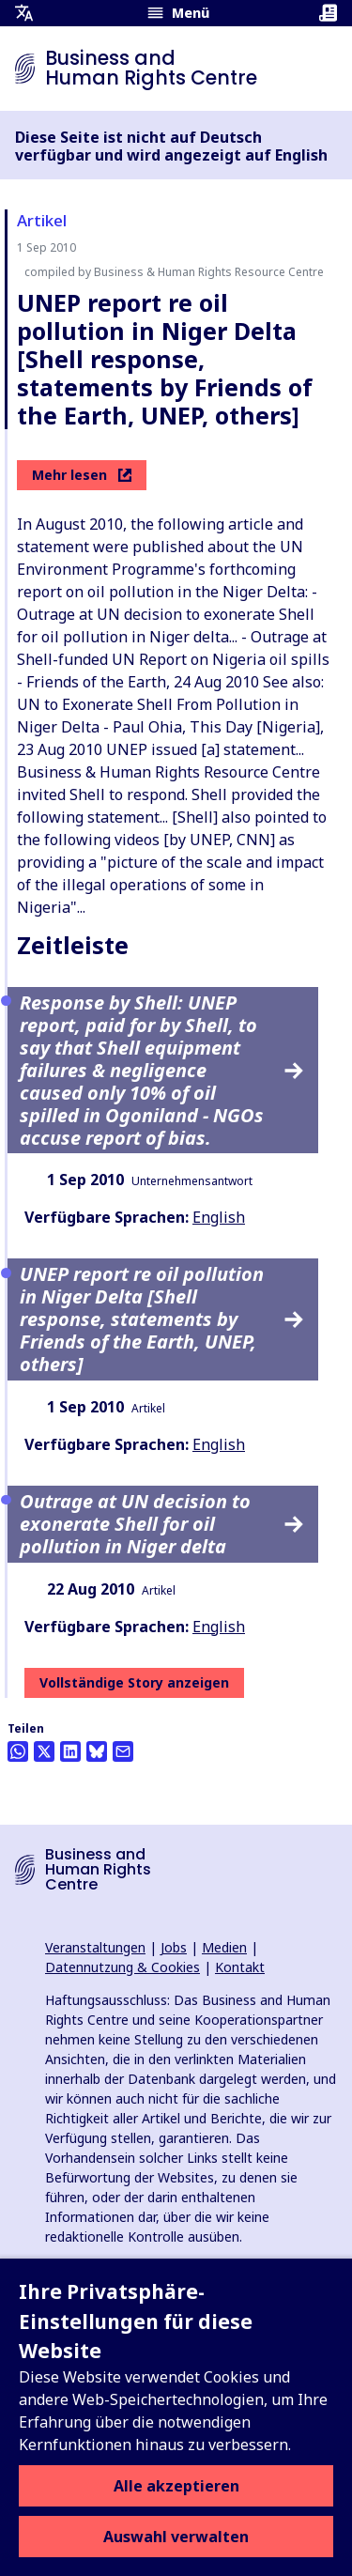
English (218, 1217)
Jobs (174, 1947)
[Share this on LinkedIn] (70, 1751)
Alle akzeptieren (176, 2486)
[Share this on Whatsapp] (18, 1751)
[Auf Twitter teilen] (44, 1751)
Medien (224, 1947)
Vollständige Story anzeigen (134, 1682)
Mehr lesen (81, 475)
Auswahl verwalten (176, 2536)
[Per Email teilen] (123, 1751)
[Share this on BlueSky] (96, 1751)
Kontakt (240, 1967)
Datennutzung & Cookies (122, 1967)
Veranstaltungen (95, 1947)
